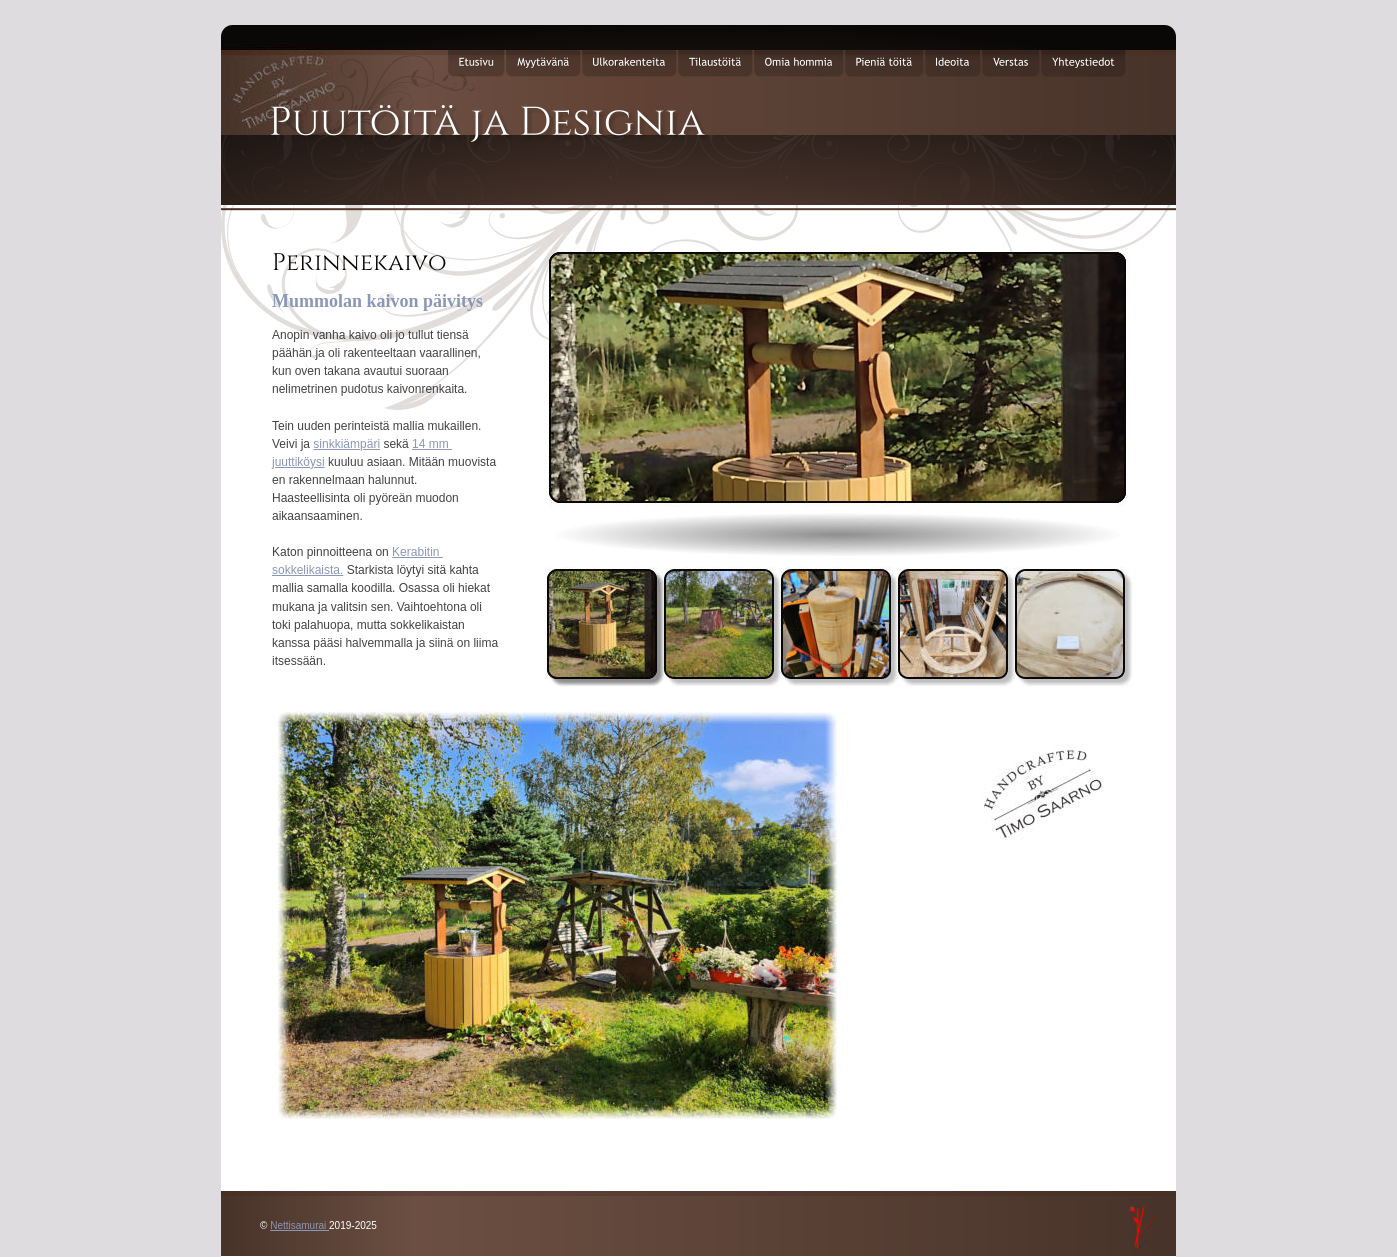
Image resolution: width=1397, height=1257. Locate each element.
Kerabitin (417, 552)
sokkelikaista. (307, 570)
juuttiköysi (298, 462)
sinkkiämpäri (346, 444)
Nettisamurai (299, 1225)
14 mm (432, 444)
